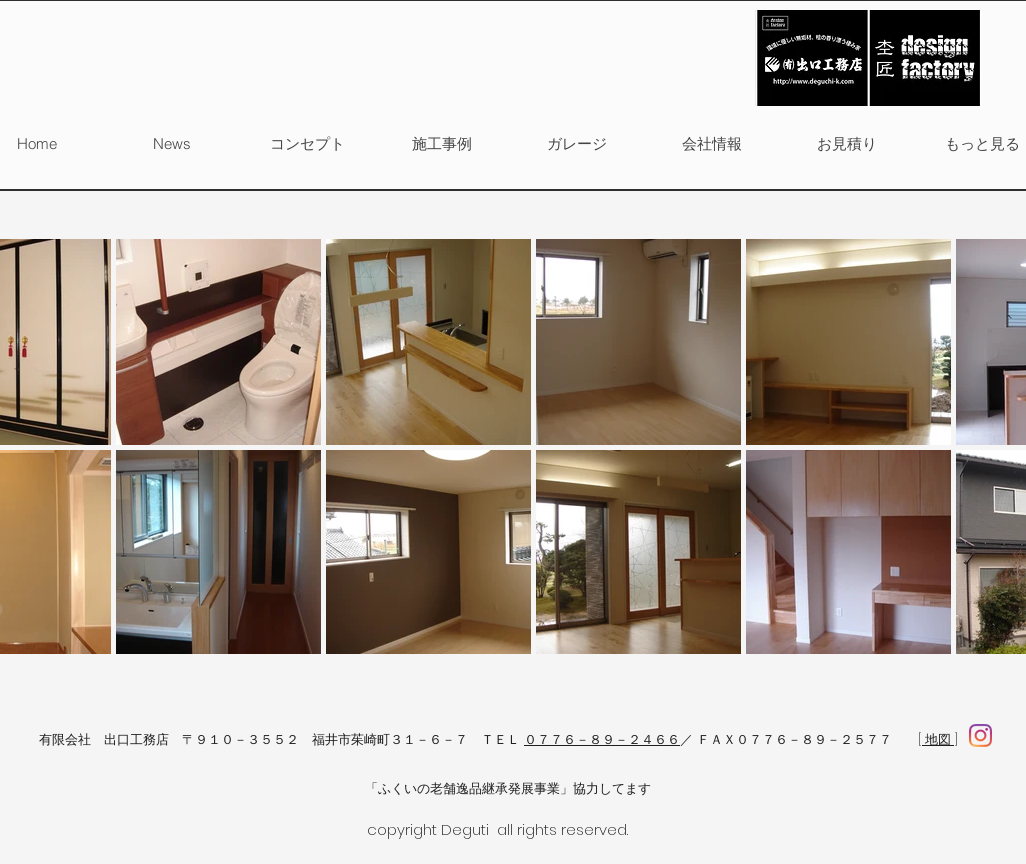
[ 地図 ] (938, 739)
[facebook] (980, 735)
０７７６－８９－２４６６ (602, 739)
